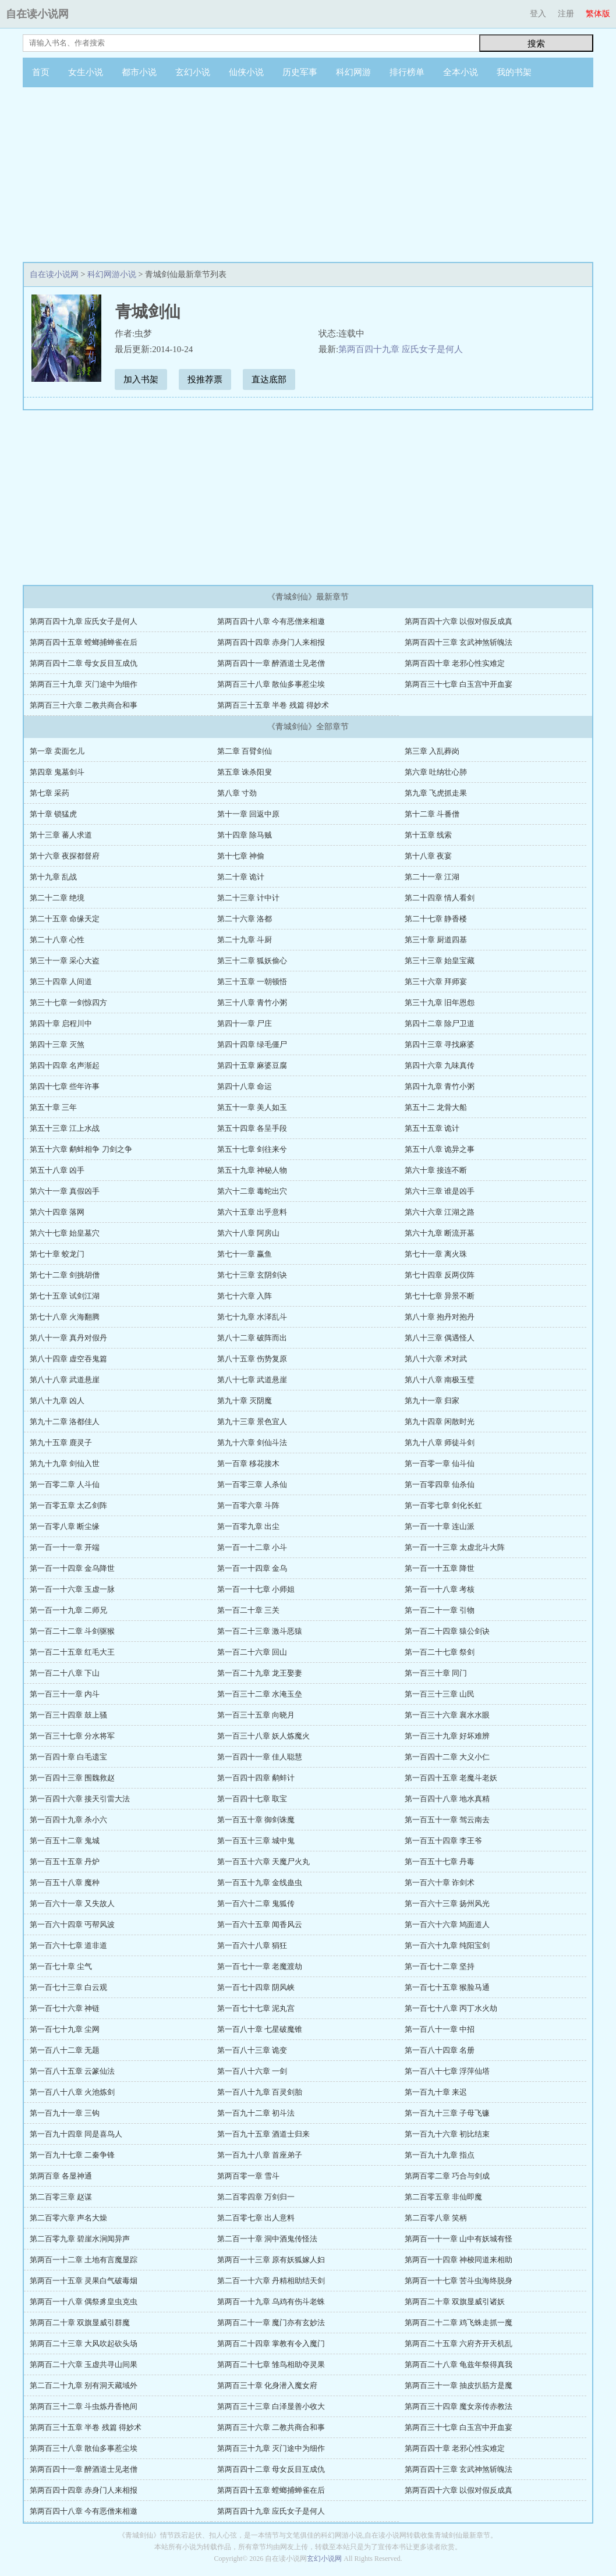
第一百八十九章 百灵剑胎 (259, 2092)
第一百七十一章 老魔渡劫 (259, 1966)
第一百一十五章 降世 (440, 1568)
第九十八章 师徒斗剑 (440, 1442)
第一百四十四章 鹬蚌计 (256, 1777)
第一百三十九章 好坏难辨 (447, 1735)
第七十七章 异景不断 (440, 1295)
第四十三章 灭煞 (57, 1044)
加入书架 (140, 379)
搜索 (536, 43)
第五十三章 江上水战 (65, 1128)
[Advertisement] (308, 174)
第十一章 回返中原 (248, 814)
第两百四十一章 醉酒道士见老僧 (271, 663)
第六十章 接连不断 (436, 1170)
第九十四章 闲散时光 (440, 1421)
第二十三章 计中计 (248, 897)
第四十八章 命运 (244, 1086)
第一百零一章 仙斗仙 (440, 1463)
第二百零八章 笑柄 (436, 2217)
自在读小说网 (37, 14)
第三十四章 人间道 (61, 981)
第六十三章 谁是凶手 (440, 1191)
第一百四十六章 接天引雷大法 (80, 1798)
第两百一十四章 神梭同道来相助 (458, 2259)
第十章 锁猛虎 (53, 814)
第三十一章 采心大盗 (65, 960)
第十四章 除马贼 (244, 835)
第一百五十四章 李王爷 (443, 1840)
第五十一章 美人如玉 (252, 1107)
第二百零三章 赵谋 (61, 2196)
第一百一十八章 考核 (440, 1589)
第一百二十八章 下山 (65, 1673)
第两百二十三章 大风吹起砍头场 (83, 2343)
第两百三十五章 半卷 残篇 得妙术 (273, 705)
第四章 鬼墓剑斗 (57, 772)
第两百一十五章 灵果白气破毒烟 (83, 2280)
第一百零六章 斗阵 (248, 1505)
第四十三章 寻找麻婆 (440, 1044)
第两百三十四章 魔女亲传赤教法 (458, 2406)
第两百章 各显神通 (61, 2175)
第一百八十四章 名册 (440, 2050)
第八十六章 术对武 (436, 1358)
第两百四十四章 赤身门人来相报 (271, 642)
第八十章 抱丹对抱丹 (440, 1316)
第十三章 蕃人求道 (61, 835)
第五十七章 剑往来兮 (252, 1149)
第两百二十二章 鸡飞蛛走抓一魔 (458, 2322)
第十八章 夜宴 (428, 855)
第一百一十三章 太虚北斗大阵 (455, 1547)
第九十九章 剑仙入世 (65, 1463)
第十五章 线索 (428, 835)
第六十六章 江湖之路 (440, 1212)
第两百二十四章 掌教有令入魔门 (271, 2343)
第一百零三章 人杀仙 (252, 1484)
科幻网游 (353, 72)
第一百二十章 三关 (248, 1610)
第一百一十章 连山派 (440, 1526)
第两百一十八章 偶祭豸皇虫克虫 (83, 2301)
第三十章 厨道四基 (436, 939)
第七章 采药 (49, 793)
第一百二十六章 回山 (252, 1652)
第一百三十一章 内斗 (65, 1694)
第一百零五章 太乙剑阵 (68, 1505)
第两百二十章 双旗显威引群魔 (80, 2322)
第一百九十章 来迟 (436, 2092)
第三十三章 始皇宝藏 (440, 960)
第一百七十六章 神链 (65, 2008)
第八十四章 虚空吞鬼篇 (68, 1358)
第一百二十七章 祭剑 (440, 1652)
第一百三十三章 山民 (440, 1694)
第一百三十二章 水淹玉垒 (259, 1694)
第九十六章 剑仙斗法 (252, 1442)
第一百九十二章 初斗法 (256, 2113)
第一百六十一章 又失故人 (72, 1903)
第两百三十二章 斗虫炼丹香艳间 (83, 2406)
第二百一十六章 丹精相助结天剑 (271, 2280)
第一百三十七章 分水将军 (72, 1735)
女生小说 (85, 72)
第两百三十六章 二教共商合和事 (83, 705)
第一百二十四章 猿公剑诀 (447, 1631)
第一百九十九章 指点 (440, 2155)
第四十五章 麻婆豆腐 (252, 1065)
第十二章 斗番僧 (432, 814)
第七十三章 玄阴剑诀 (252, 1275)
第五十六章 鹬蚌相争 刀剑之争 (81, 1149)
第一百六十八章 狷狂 (252, 1945)
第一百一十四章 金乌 (252, 1568)
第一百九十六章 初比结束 (447, 2134)
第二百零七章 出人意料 (256, 2217)
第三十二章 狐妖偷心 (252, 960)
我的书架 (514, 72)
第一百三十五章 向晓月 (256, 1715)
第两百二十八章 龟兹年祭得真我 (458, 2364)
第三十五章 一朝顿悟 (252, 981)
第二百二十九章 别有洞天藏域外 (83, 2385)
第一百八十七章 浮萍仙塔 (447, 2071)
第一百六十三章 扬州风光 (447, 1903)
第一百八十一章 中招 (440, 2029)
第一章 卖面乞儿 (57, 751)
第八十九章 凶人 (57, 1400)
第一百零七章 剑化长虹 (443, 1505)
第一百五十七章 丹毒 (440, 1861)
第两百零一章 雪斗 (248, 2175)
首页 (40, 72)
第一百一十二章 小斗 (252, 1547)
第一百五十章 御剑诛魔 (256, 1819)
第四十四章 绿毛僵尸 (252, 1044)
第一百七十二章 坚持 (440, 1966)
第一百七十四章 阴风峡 (256, 1987)
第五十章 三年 (53, 1107)
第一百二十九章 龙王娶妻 (259, 1673)
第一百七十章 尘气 (61, 1966)
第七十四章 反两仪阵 (440, 1275)
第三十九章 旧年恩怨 (440, 1002)
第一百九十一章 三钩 (65, 2113)
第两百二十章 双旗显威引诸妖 (455, 2301)
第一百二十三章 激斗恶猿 (259, 1631)
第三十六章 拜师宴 (436, 981)
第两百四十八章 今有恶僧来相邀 (271, 621)
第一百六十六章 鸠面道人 (447, 1924)
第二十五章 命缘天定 (65, 918)
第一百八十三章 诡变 (252, 2050)
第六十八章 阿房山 (248, 1233)
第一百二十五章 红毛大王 (72, 1652)
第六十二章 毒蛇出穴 (252, 1191)
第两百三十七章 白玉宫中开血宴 (458, 684)
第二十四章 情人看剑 (440, 897)
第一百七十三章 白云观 (68, 1987)
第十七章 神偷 (240, 855)
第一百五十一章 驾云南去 (447, 1819)
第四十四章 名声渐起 (65, 1065)
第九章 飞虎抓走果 (436, 793)
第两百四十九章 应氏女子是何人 (400, 349)
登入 (538, 13)
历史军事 (299, 72)
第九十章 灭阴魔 (244, 1400)
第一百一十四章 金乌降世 (72, 1568)
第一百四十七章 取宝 (252, 1798)
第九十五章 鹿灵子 (61, 1442)
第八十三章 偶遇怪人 (440, 1337)
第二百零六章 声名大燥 (68, 2217)
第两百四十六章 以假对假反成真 (458, 621)
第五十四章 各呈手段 (252, 1128)
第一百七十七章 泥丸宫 (256, 2008)
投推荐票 (204, 379)
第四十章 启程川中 (61, 1023)
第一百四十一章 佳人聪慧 (259, 1756)
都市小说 (139, 72)
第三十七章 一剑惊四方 (68, 1002)
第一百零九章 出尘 (248, 1526)
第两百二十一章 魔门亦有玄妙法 (271, 2322)
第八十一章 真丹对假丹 (68, 1337)
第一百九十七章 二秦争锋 (72, 2155)
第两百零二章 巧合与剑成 (447, 2175)
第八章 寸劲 (237, 793)
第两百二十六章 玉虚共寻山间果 (83, 2364)
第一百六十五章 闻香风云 (259, 1924)
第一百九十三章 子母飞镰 (447, 2113)
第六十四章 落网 (57, 1212)
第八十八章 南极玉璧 (440, 1379)
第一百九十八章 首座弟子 (259, 2155)
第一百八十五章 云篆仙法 (72, 2071)
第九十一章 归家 (432, 1400)
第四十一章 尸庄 (244, 1023)
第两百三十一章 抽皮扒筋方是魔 (458, 2385)
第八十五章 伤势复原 (252, 1358)
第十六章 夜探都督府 (65, 855)
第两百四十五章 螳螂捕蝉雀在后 (83, 642)
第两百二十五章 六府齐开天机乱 (458, 2343)
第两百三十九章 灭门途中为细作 (83, 684)
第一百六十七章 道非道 (68, 1945)
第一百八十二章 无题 (65, 2050)
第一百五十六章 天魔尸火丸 (263, 1861)
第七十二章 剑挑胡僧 (65, 1275)
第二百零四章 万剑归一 (256, 2196)
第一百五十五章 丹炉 (65, 1861)
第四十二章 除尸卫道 (440, 1023)
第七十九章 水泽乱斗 (252, 1316)
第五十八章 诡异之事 (440, 1149)
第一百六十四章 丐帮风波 (72, 1924)
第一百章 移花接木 (248, 1463)
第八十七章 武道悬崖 (252, 1379)
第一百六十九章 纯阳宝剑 (447, 1945)
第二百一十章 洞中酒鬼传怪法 (267, 2238)
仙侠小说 (246, 72)
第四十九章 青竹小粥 (440, 1086)
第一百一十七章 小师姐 (256, 1589)
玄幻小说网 (324, 2558)
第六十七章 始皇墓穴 (65, 1233)
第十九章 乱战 (53, 876)
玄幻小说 (192, 72)
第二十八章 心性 (57, 939)
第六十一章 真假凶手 (65, 1191)
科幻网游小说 (111, 274)
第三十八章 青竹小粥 (252, 1002)
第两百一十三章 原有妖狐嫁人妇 (271, 2259)
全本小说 (460, 72)
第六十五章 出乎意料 (252, 1212)
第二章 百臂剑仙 (244, 751)
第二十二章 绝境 (57, 897)
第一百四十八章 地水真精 (447, 1798)
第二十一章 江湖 (432, 876)
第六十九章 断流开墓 (440, 1233)
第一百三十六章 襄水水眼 (447, 1715)
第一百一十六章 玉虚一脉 (72, 1589)
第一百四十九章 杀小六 (68, 1819)
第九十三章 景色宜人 (252, 1421)
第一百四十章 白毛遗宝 (68, 1756)
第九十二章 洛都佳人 (65, 1421)
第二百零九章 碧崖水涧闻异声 (80, 2238)
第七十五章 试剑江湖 (65, 1295)
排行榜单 (407, 72)
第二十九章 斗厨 (244, 939)
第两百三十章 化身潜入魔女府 (267, 2385)
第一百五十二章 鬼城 (65, 1840)
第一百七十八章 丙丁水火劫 (451, 2008)
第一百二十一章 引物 (440, 1610)
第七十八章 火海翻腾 (65, 1316)
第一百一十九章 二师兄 (68, 1610)
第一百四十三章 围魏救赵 (72, 1777)
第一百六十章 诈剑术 (440, 1882)
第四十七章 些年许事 (65, 1086)
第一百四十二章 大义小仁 (447, 1756)
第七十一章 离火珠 (436, 1254)
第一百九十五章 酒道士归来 (263, 2134)
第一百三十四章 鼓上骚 (68, 1715)
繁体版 (598, 13)
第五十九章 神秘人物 (252, 1170)
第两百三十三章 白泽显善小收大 (271, 2406)
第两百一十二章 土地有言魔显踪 (83, 2259)
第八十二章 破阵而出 (252, 1337)
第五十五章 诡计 (432, 1128)
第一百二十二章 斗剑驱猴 (72, 1631)
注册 (566, 13)
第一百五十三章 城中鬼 (256, 1840)
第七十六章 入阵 (244, 1295)
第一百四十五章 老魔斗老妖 (451, 1777)
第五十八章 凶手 (57, 1170)
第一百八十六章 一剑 (252, 2071)
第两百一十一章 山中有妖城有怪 (458, 2238)
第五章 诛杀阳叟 (244, 772)
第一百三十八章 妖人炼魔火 (263, 1735)
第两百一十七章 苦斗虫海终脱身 (458, 2280)
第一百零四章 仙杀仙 (440, 1484)
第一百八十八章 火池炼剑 (72, 2092)
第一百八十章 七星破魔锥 (259, 2029)
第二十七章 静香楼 (436, 918)
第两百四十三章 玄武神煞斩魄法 (458, 642)
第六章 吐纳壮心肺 (436, 772)
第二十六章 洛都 (244, 918)
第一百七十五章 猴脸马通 (447, 1987)
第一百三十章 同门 (436, 1673)
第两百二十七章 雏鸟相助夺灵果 (271, 2364)
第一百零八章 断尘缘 (65, 1526)
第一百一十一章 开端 (65, 1547)
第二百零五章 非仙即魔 (443, 2196)
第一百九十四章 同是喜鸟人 (76, 2134)
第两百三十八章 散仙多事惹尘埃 (271, 684)
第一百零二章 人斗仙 (65, 1484)
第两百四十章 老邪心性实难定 (455, 663)
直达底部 (269, 379)
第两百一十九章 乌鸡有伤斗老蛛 (271, 2301)
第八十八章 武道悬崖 (65, 1379)
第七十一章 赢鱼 (244, 1254)
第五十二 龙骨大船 (436, 1107)
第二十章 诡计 (240, 876)
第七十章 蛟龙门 (57, 1254)
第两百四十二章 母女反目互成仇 (83, 663)
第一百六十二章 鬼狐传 (256, 1903)
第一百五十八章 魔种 (65, 1882)
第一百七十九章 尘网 (65, 2029)
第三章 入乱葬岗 (432, 751)
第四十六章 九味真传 (440, 1065)
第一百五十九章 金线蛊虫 (259, 1882)
